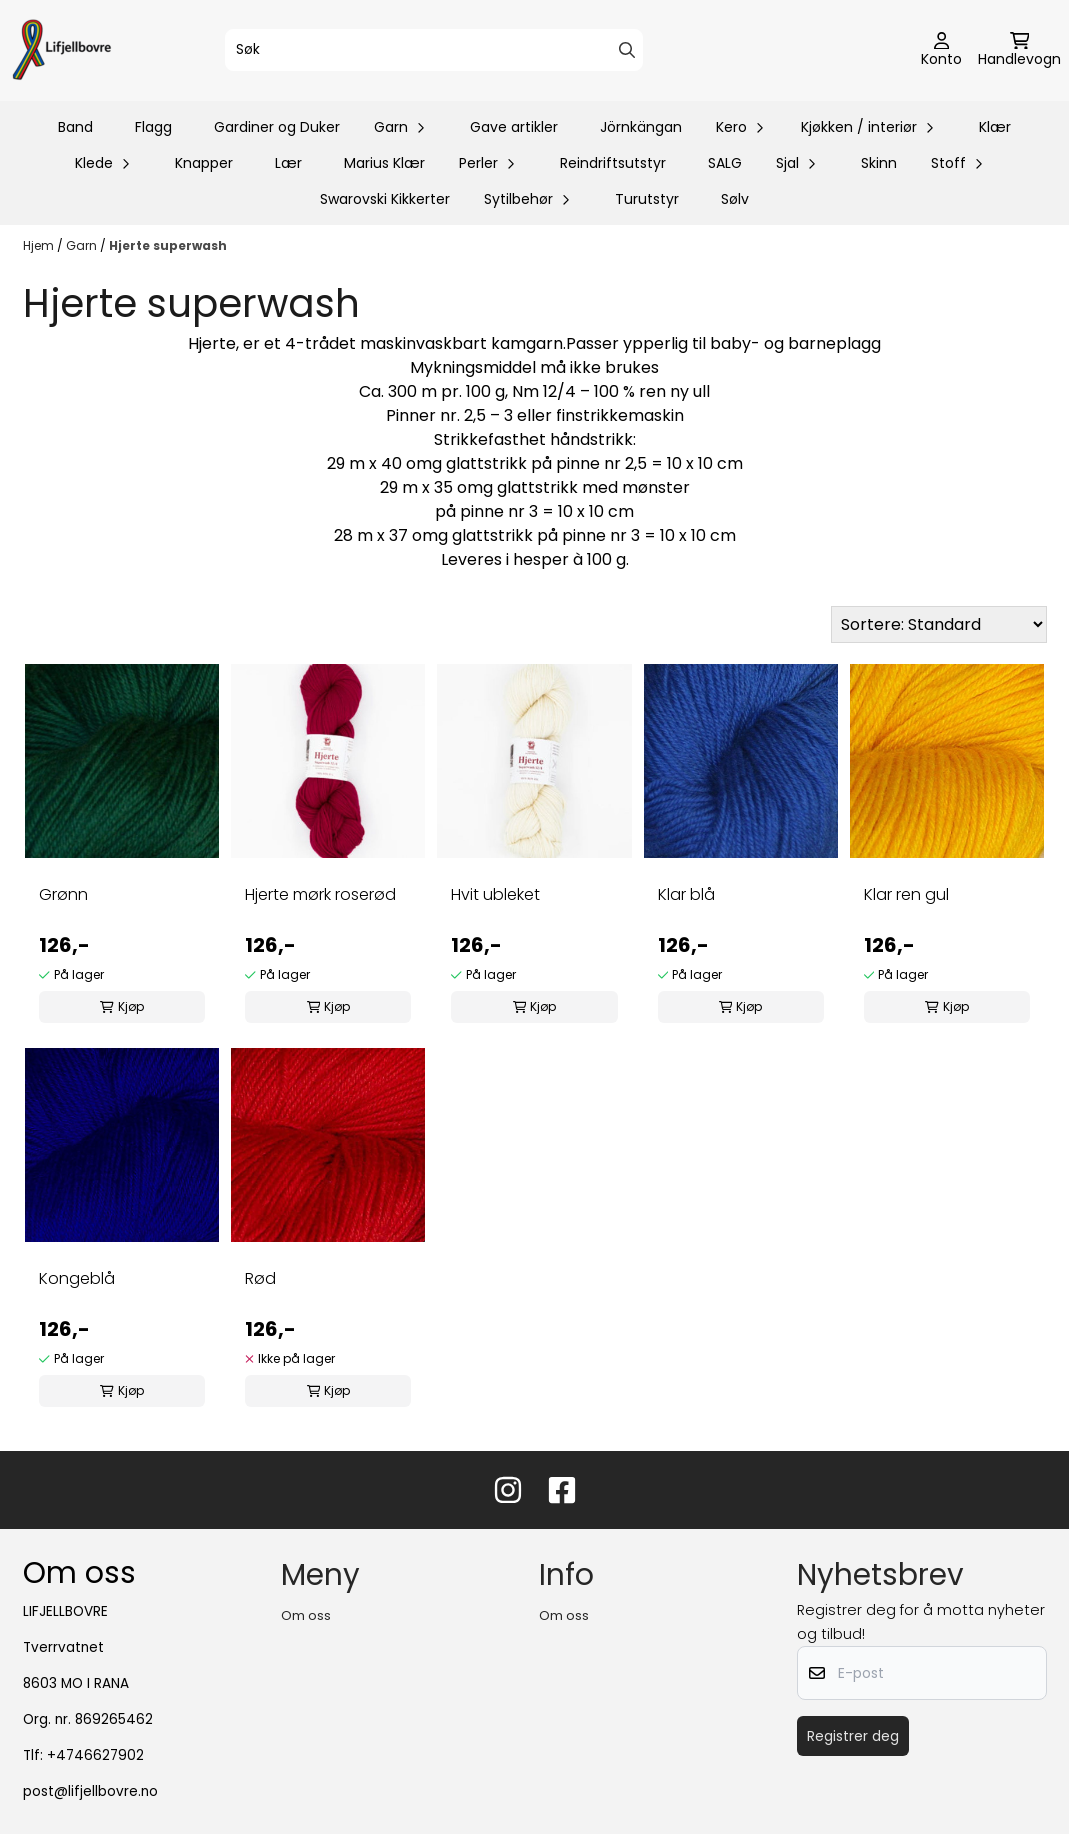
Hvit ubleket (495, 894)
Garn (83, 245)
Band (75, 127)
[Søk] (434, 50)
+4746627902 (95, 1755)
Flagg (153, 127)
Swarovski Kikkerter (385, 199)
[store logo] (62, 50)
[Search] (627, 50)
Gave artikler (514, 127)
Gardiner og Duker (277, 127)
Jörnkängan (641, 127)
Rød (260, 1278)
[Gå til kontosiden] (941, 51)
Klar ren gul (906, 894)
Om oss (306, 1615)
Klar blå (686, 894)
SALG (725, 163)
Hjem (40, 245)
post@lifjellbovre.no (90, 1791)
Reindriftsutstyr (613, 163)
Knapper (204, 163)
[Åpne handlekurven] (1019, 51)
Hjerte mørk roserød (320, 894)
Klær (995, 127)
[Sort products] (939, 624)
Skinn (879, 163)
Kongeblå (77, 1278)
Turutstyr (647, 199)
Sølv (735, 199)
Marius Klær (384, 163)
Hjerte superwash (168, 245)
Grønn (63, 894)
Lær (288, 163)
